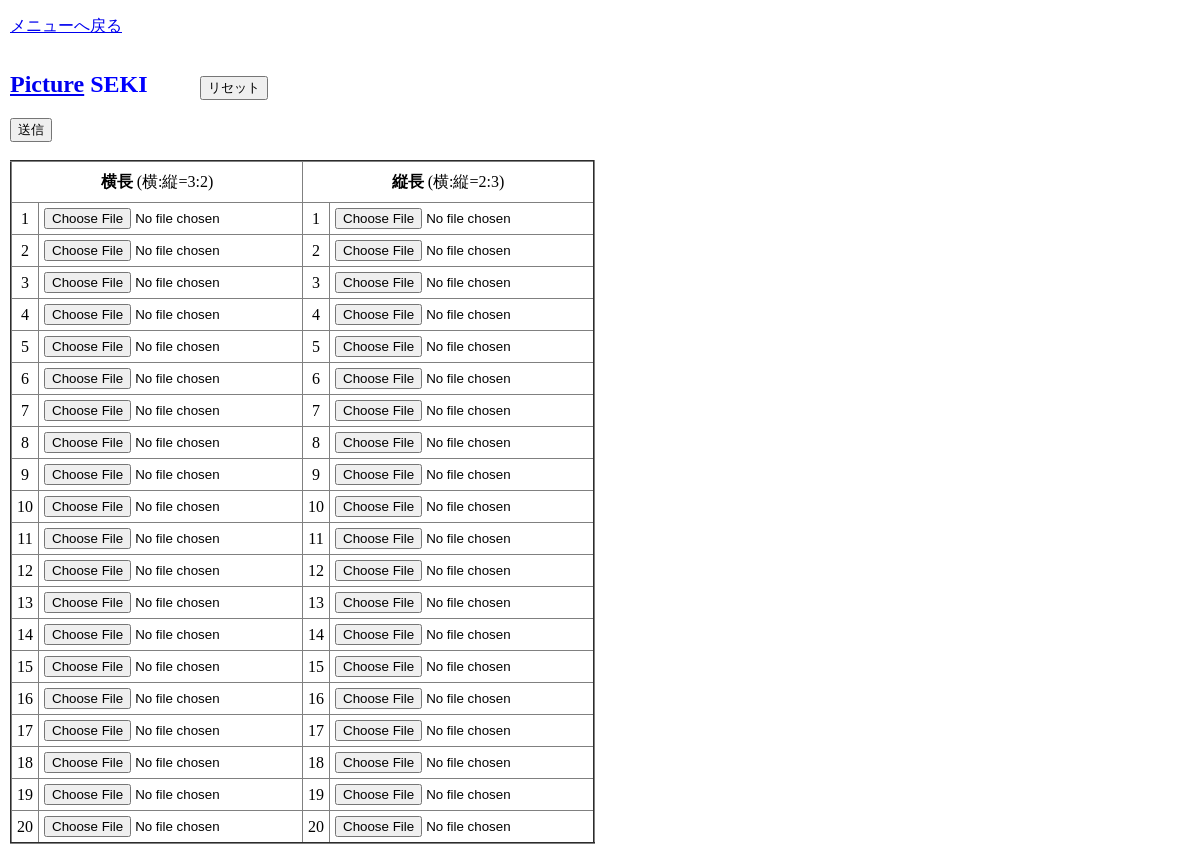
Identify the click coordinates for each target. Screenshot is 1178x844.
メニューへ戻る (66, 25)
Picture (47, 84)
